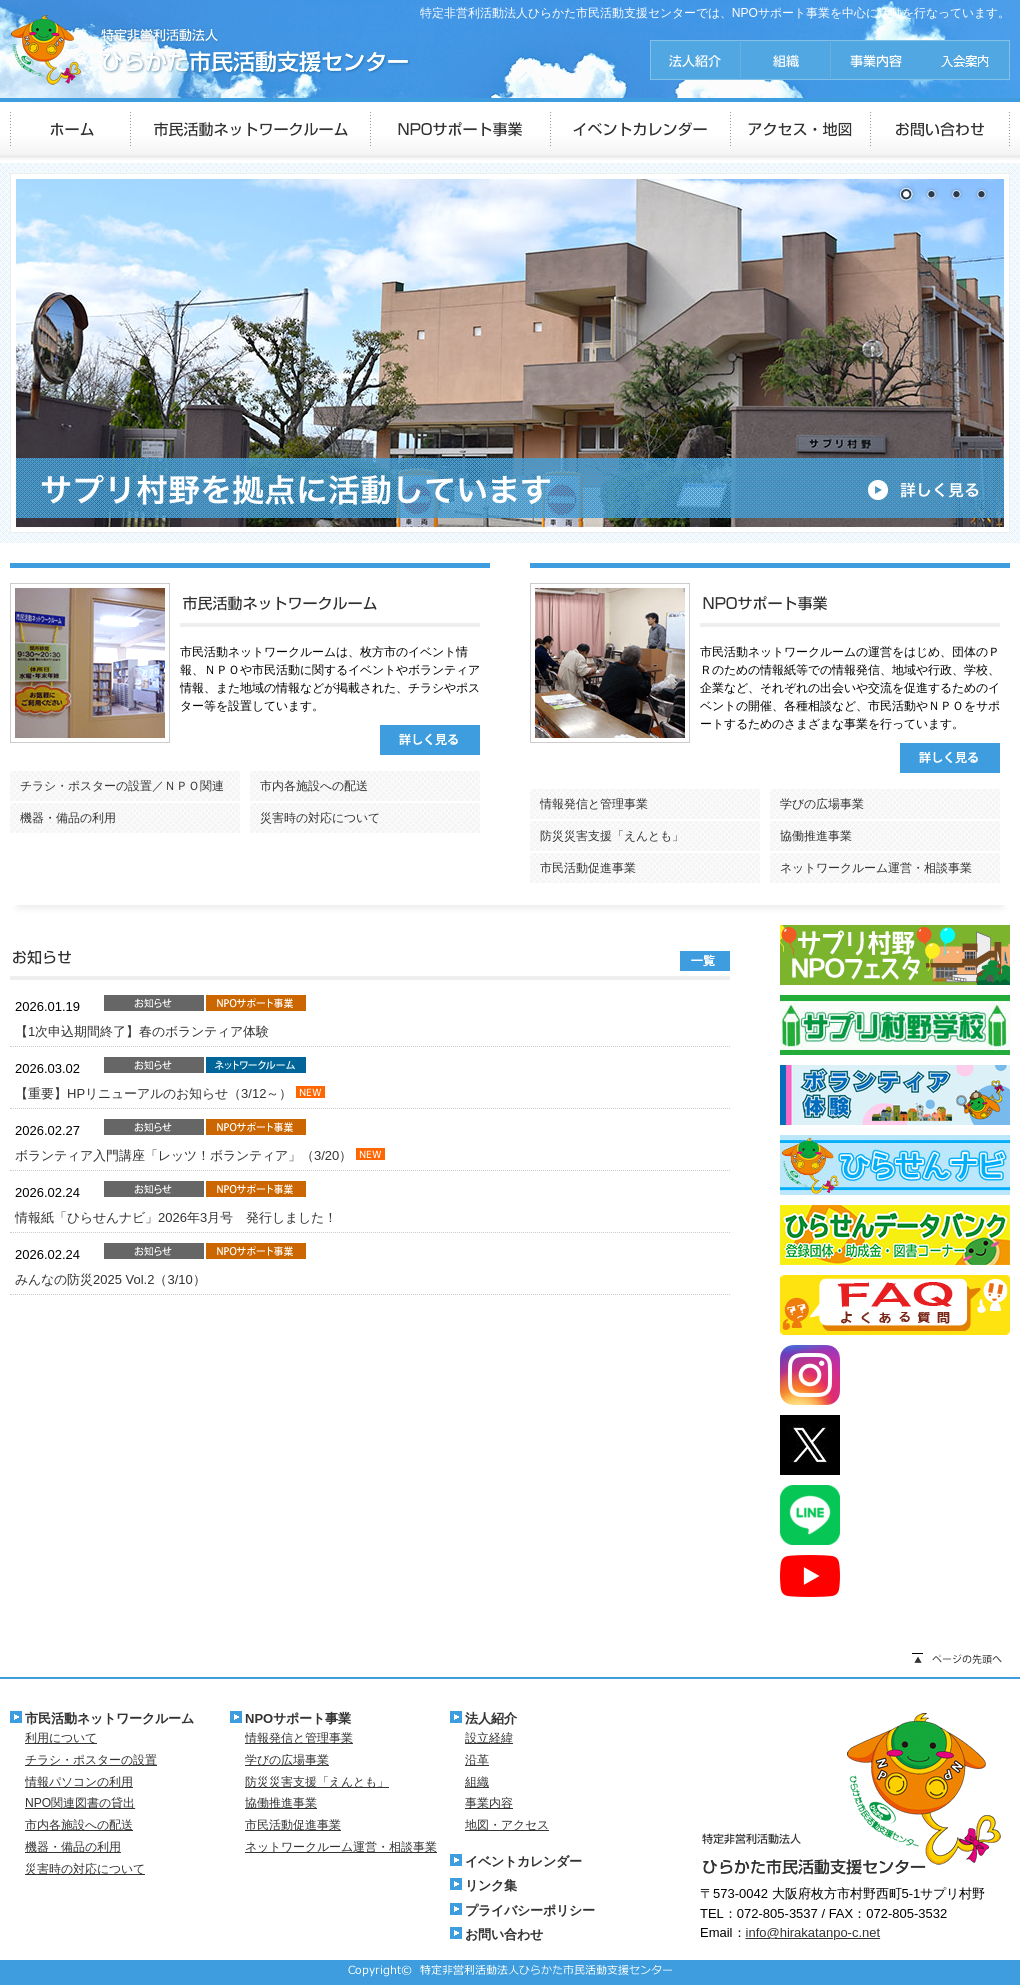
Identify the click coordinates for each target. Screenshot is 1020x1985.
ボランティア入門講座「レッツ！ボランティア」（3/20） (185, 1155)
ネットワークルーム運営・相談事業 (876, 868)
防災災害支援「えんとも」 (612, 836)
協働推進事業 (816, 836)
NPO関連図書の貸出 (80, 1803)
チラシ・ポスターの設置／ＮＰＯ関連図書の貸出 (122, 790)
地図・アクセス (507, 1825)
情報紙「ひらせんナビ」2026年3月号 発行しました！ (176, 1217)
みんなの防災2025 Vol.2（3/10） (110, 1279)
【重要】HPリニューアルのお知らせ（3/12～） (155, 1093)
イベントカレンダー (523, 1861)
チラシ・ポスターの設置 (91, 1760)
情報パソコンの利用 (79, 1782)
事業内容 (489, 1803)
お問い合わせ (504, 1934)
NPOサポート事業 (298, 1718)
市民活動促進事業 (588, 868)
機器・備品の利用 (68, 818)
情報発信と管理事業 (594, 804)
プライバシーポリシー (530, 1910)
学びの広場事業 (822, 804)
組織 (477, 1782)
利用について (61, 1738)
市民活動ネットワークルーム (109, 1718)
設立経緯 (489, 1738)
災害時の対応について (320, 818)
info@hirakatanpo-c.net (813, 1932)
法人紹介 (491, 1718)
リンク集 (491, 1885)
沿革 (477, 1760)
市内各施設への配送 (314, 786)
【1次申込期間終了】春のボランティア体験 (142, 1031)
